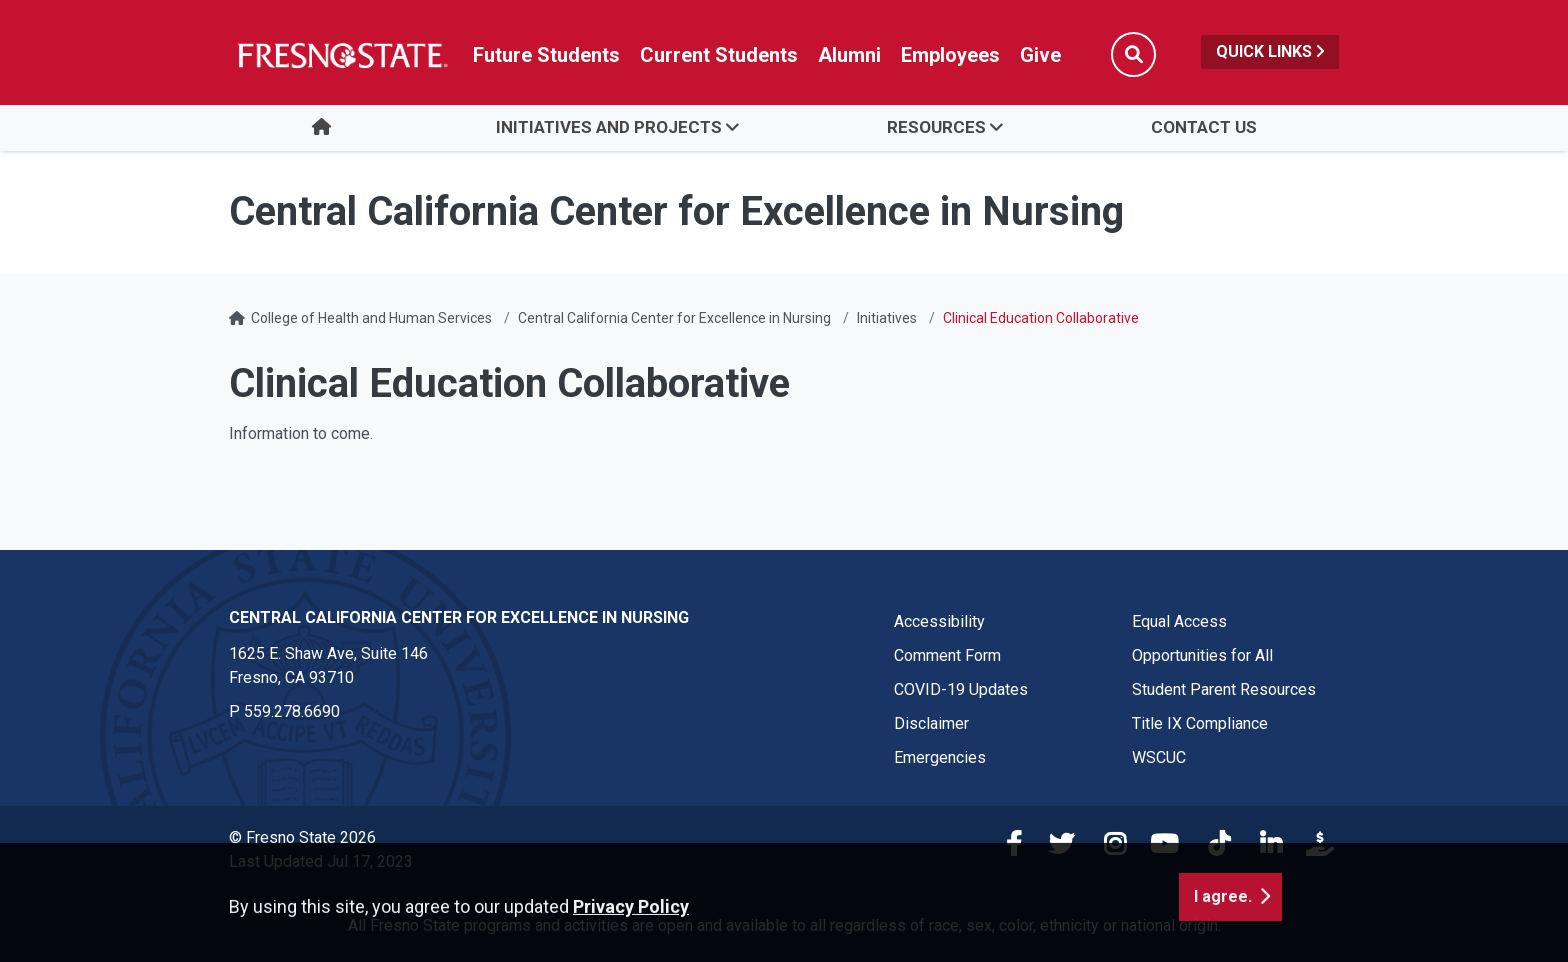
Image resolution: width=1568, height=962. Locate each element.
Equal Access (1179, 621)
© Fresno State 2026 (302, 837)
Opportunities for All (1202, 655)
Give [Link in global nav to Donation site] (1040, 55)
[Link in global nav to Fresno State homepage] (341, 55)
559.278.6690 (292, 711)
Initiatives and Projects (609, 127)
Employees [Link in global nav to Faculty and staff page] (950, 55)
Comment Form (947, 655)
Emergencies (940, 757)
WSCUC (1159, 757)
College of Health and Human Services (371, 318)
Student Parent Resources (1224, 689)
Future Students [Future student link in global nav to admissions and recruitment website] (546, 55)
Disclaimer (931, 723)
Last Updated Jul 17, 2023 (321, 861)
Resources (936, 127)
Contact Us (1204, 127)
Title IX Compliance (1200, 723)
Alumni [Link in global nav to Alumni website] (849, 55)
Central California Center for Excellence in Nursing (674, 318)
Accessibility (939, 621)
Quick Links (1270, 51)
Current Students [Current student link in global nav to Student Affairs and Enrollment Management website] (719, 55)
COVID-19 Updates (961, 689)
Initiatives (887, 318)
